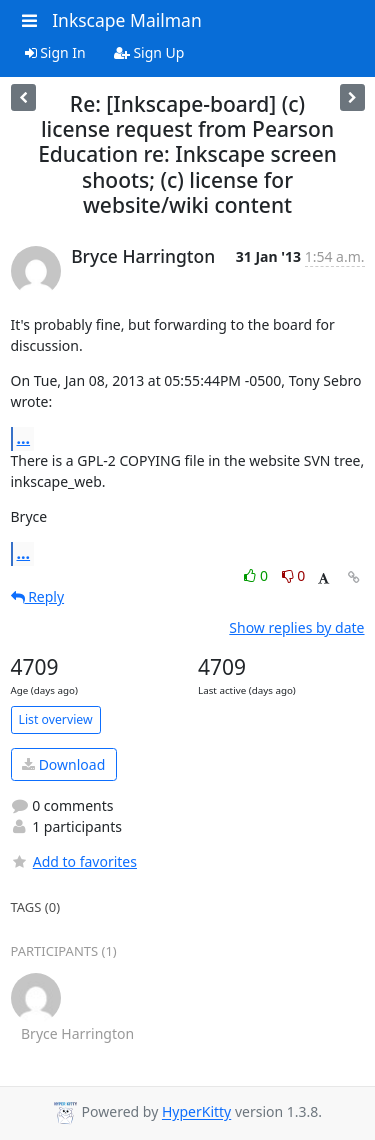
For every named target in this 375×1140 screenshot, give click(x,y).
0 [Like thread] (257, 575)
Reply (38, 596)
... (24, 438)
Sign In (55, 52)
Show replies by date (296, 627)
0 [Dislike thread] (294, 575)
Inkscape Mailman (127, 20)
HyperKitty (196, 1112)
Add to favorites (74, 861)
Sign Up (149, 52)
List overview (56, 719)
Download (63, 764)
